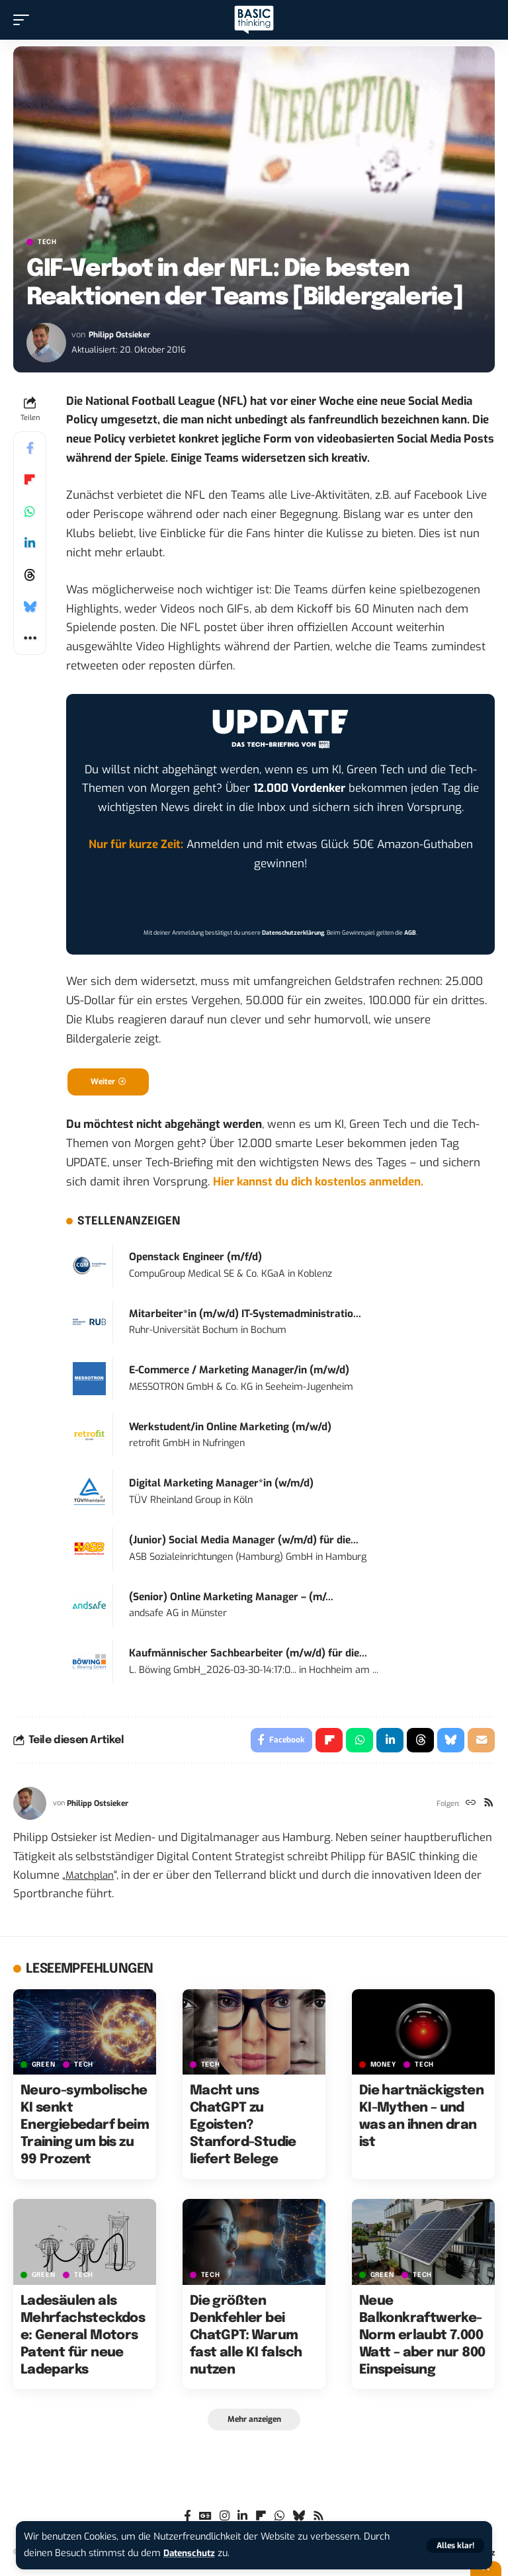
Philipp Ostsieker (121, 334)
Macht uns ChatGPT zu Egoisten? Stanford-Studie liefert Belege (243, 2129)
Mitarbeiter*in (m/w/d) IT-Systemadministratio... (245, 1315)
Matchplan (92, 1878)
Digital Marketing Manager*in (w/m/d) (221, 1485)
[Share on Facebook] (30, 448)
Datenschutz (191, 2553)
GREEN (44, 2068)
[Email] (481, 1743)
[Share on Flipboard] (30, 479)
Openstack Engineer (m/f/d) (195, 1259)
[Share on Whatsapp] (30, 511)
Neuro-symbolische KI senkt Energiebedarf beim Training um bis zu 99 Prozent (85, 2129)
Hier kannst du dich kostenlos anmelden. (318, 1183)
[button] (455, 2545)
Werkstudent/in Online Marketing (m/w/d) (230, 1429)
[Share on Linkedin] (30, 543)
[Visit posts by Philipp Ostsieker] (46, 343)
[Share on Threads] (30, 575)
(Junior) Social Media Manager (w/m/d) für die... (244, 1542)
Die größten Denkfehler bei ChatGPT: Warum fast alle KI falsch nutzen (246, 2338)
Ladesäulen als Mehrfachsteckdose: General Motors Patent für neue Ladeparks (83, 2338)
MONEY (383, 2068)
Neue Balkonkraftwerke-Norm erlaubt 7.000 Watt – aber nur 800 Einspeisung (422, 2338)
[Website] (469, 1808)
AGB (410, 933)
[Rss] (488, 1808)
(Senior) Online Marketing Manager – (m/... (231, 1599)
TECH (47, 242)
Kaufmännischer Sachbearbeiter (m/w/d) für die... (248, 1655)
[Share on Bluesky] (30, 607)
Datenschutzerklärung (293, 933)
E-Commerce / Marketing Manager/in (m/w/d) (239, 1372)
